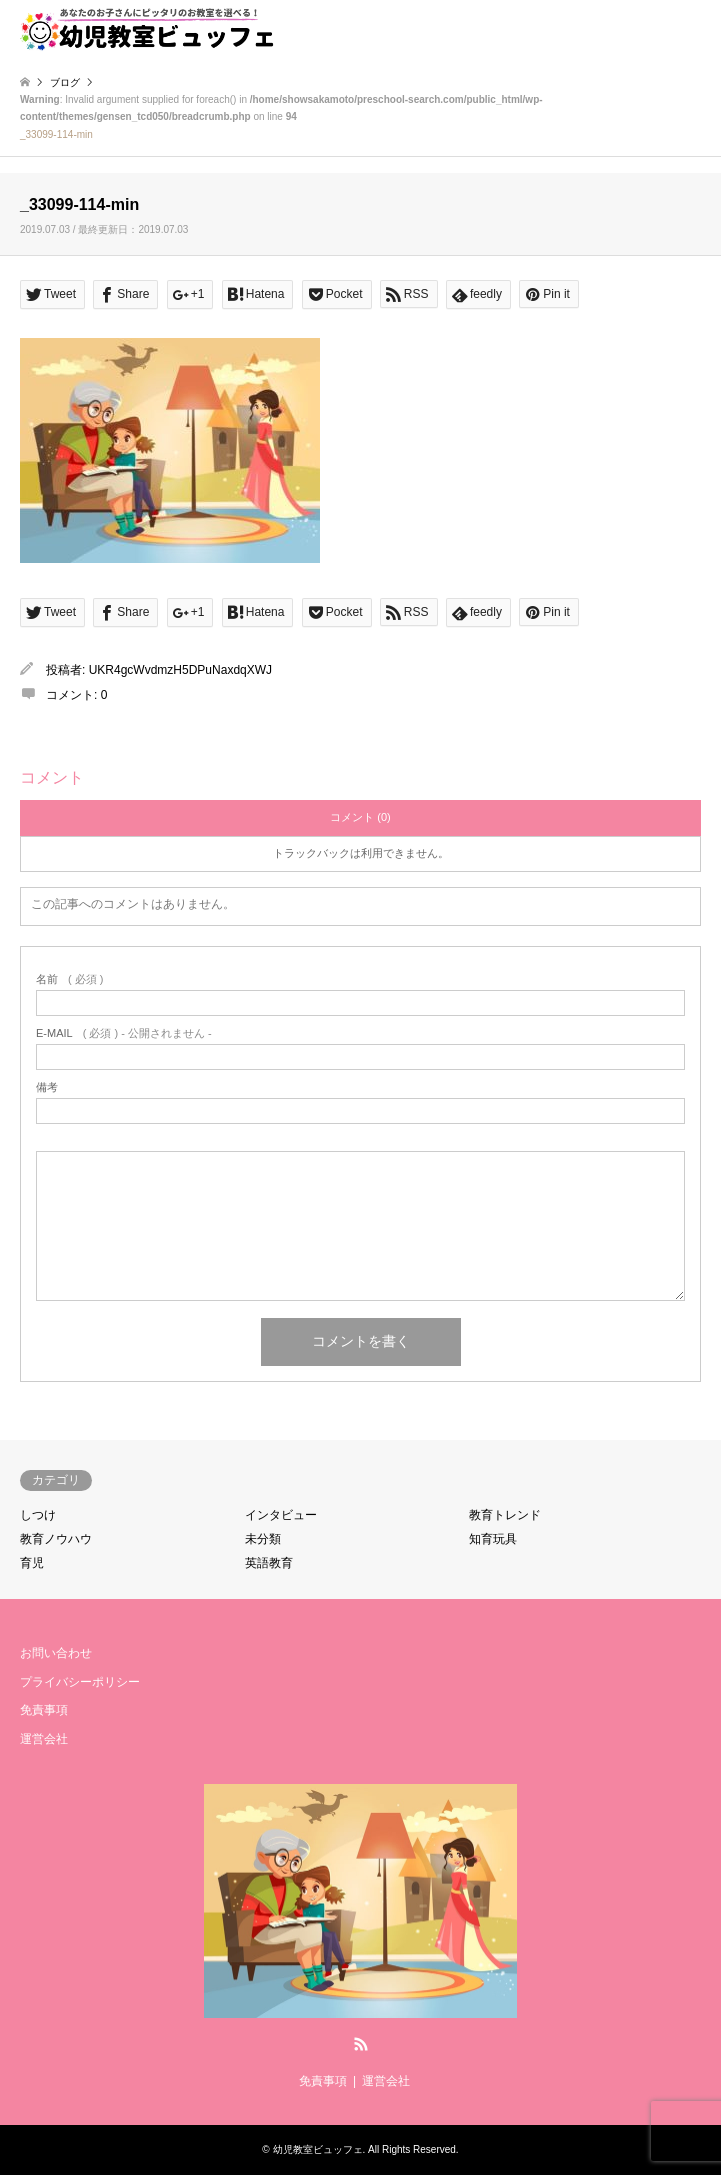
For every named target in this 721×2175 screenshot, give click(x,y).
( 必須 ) (69, 979)
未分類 (263, 1539)
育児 (32, 1563)
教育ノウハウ (56, 1539)
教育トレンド (505, 1515)
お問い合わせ (56, 1653)
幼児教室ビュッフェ (318, 2149)
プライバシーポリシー (80, 1682)
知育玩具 (493, 1539)
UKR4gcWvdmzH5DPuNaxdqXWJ (180, 670)
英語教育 (269, 1563)
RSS (361, 2044)
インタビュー (281, 1515)
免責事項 (44, 1710)
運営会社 (44, 1739)
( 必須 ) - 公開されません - (124, 1033)
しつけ (38, 1515)
